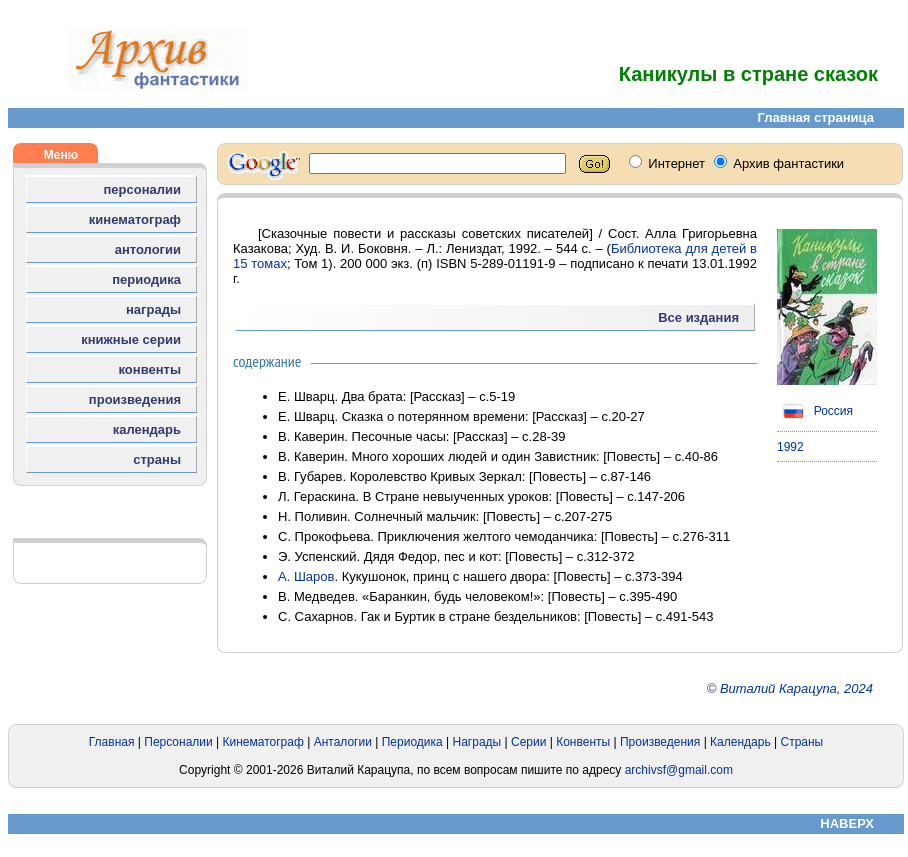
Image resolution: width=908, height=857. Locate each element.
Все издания (698, 317)
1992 (790, 447)
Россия (815, 411)
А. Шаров (306, 576)
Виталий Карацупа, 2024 (796, 688)
